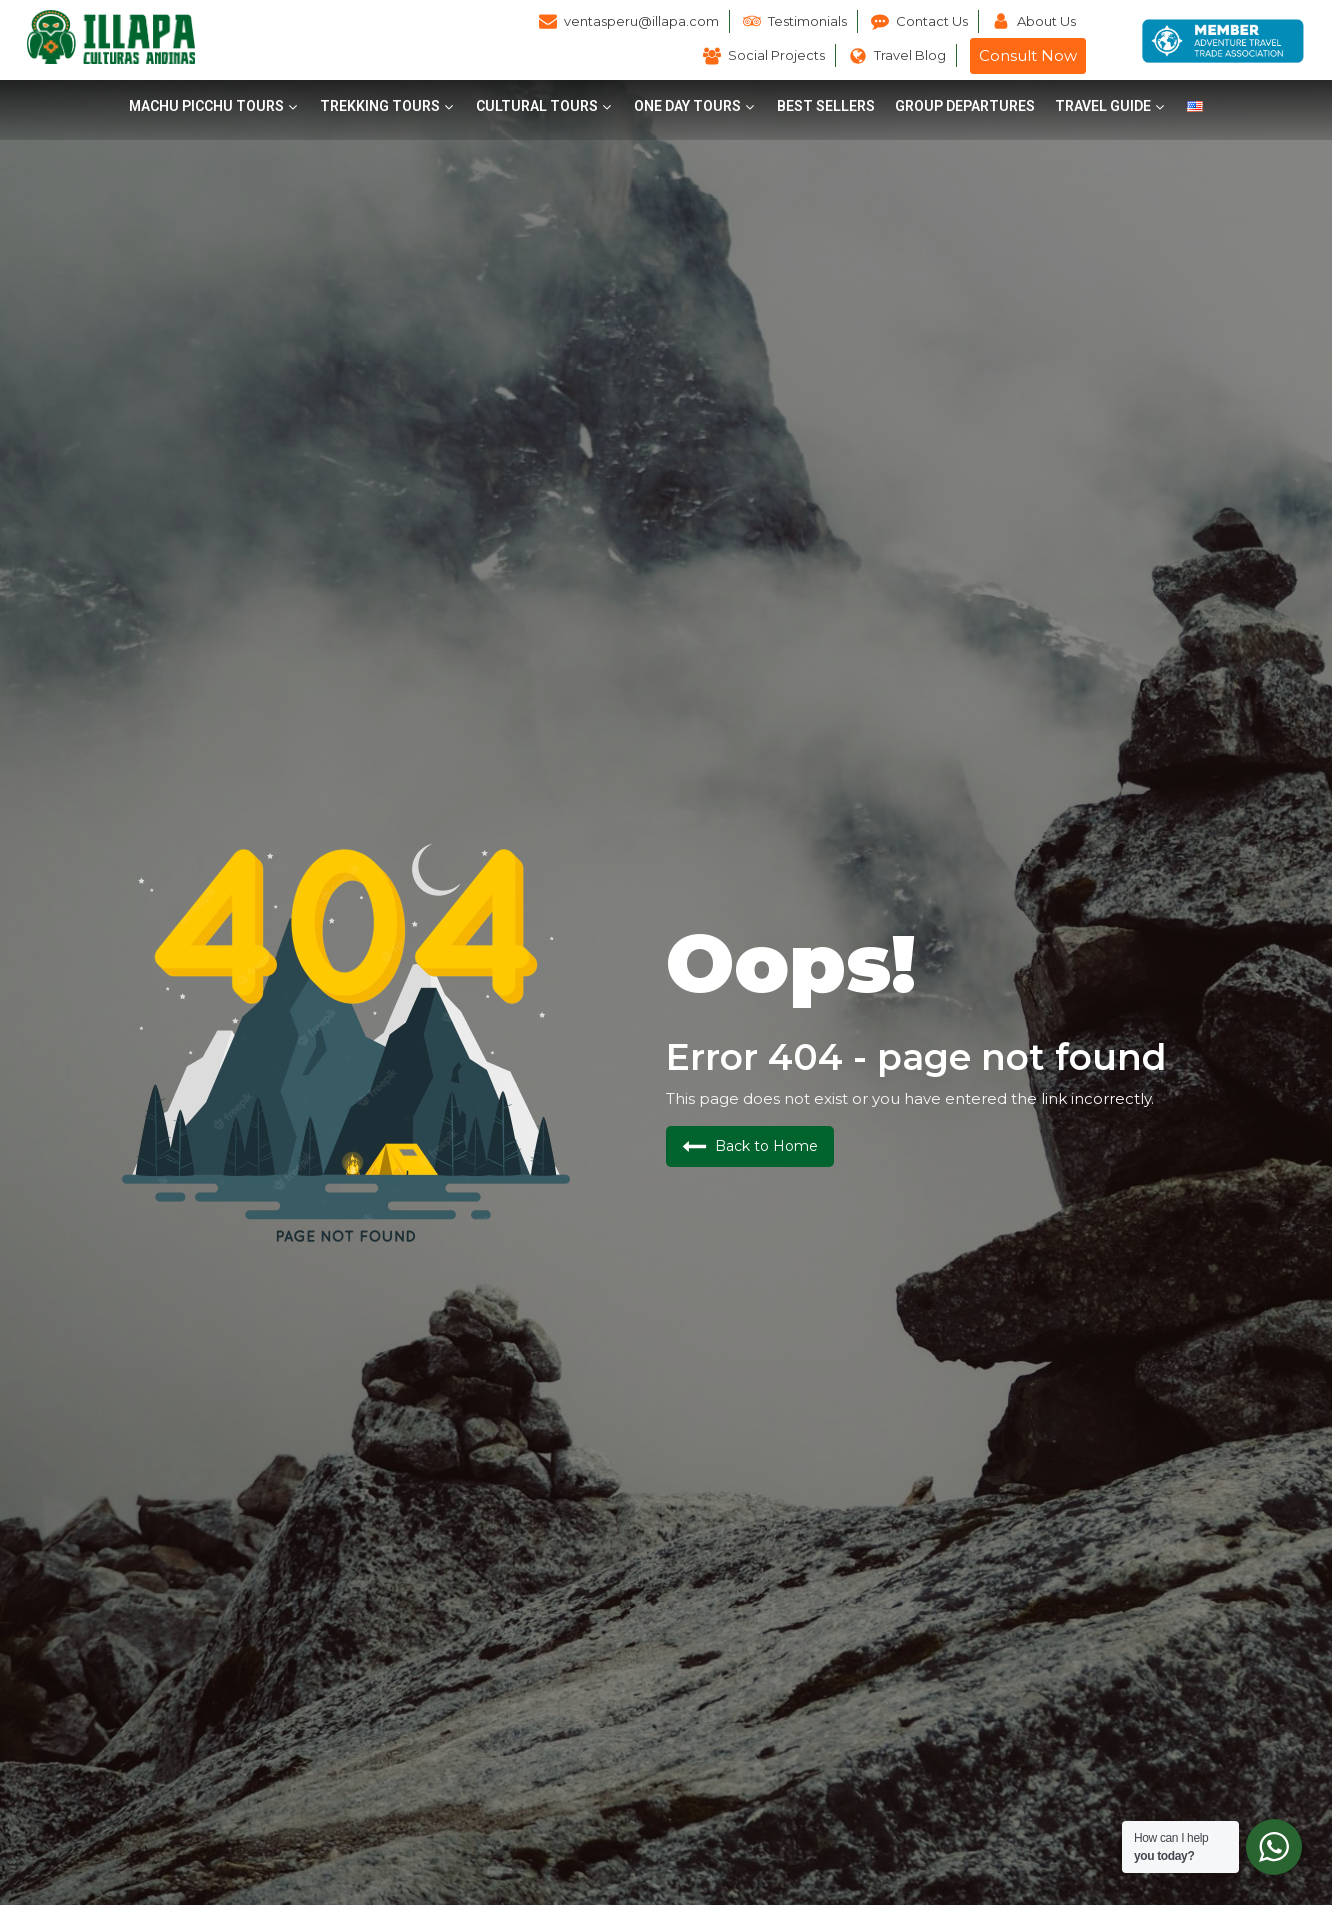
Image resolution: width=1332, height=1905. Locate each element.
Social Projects (776, 55)
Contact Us (932, 21)
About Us (1046, 21)
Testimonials (807, 21)
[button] (214, 106)
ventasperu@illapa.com (641, 21)
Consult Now (1028, 55)
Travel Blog (910, 55)
